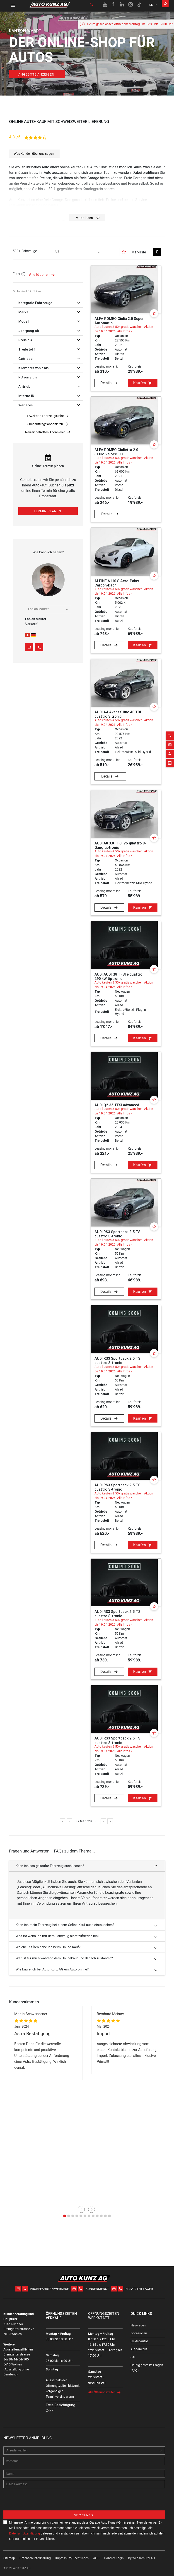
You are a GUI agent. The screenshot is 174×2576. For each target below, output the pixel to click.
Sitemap (9, 2558)
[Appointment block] (170, 890)
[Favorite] (154, 313)
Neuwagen (138, 2325)
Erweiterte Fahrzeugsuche (45, 416)
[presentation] (37, 2501)
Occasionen (138, 2333)
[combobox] (77, 252)
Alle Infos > (124, 331)
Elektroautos (139, 2341)
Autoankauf (138, 2349)
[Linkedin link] (122, 4)
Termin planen (47, 511)
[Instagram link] (130, 4)
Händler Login (114, 2558)
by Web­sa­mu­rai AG (141, 2558)
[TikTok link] (139, 4)
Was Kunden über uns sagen (34, 153)
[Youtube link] (105, 4)
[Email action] (170, 872)
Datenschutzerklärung (24, 2533)
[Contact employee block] (170, 881)
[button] (87, 1865)
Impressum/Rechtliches (72, 2558)
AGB (96, 2558)
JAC (133, 2357)
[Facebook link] (113, 4)
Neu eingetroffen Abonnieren (45, 432)
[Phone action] (170, 863)
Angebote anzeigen (36, 74)
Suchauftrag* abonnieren (45, 424)
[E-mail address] (84, 2484)
